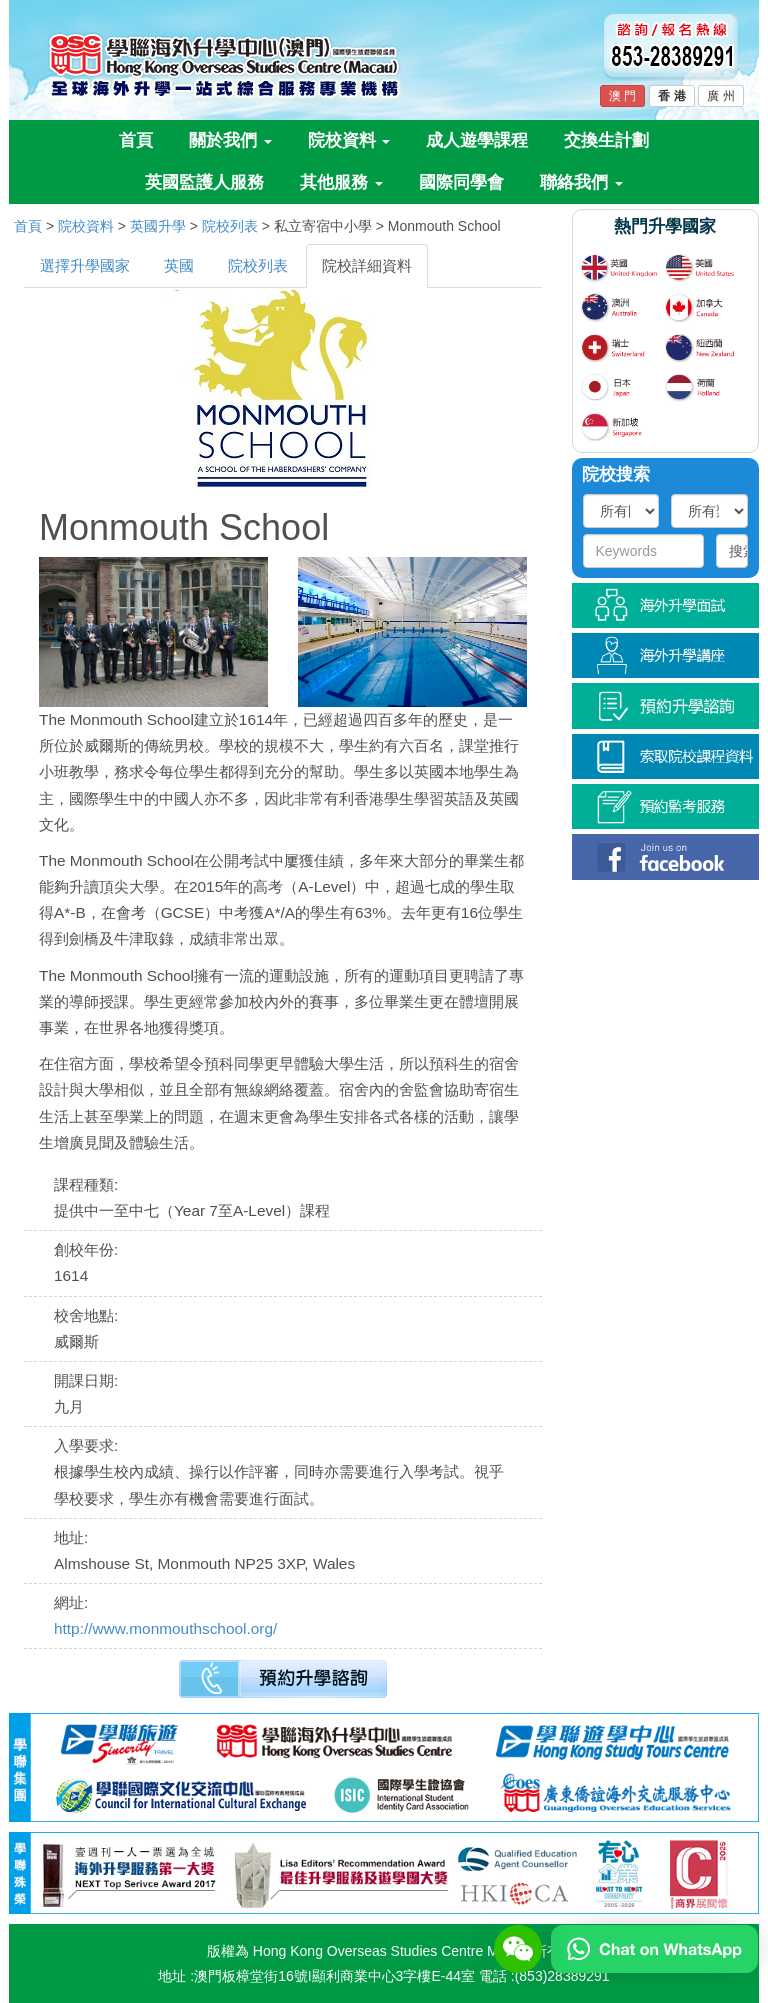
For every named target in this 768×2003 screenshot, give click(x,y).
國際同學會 (461, 182)
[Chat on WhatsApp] (654, 1948)
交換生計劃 (606, 140)
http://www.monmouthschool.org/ (165, 1628)
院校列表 (230, 226)
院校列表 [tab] (258, 265)
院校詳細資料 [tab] (367, 265)
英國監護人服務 (204, 182)
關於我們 (230, 140)
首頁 (136, 140)
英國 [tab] (179, 265)
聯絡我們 (581, 182)
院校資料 (349, 140)
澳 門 (622, 96)
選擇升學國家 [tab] (85, 265)
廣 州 (720, 96)
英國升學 (158, 226)
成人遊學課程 (477, 140)
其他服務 (341, 182)
